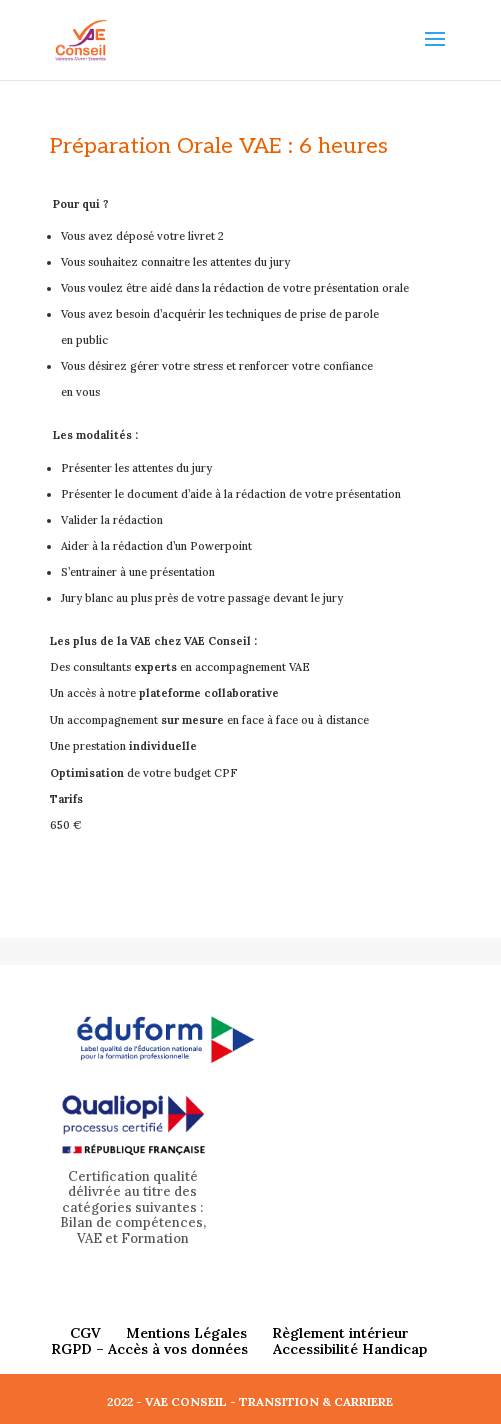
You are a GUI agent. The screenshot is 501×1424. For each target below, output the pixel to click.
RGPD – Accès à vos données (149, 1349)
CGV (85, 1333)
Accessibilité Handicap (350, 1349)
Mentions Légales (186, 1333)
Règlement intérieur (340, 1333)
